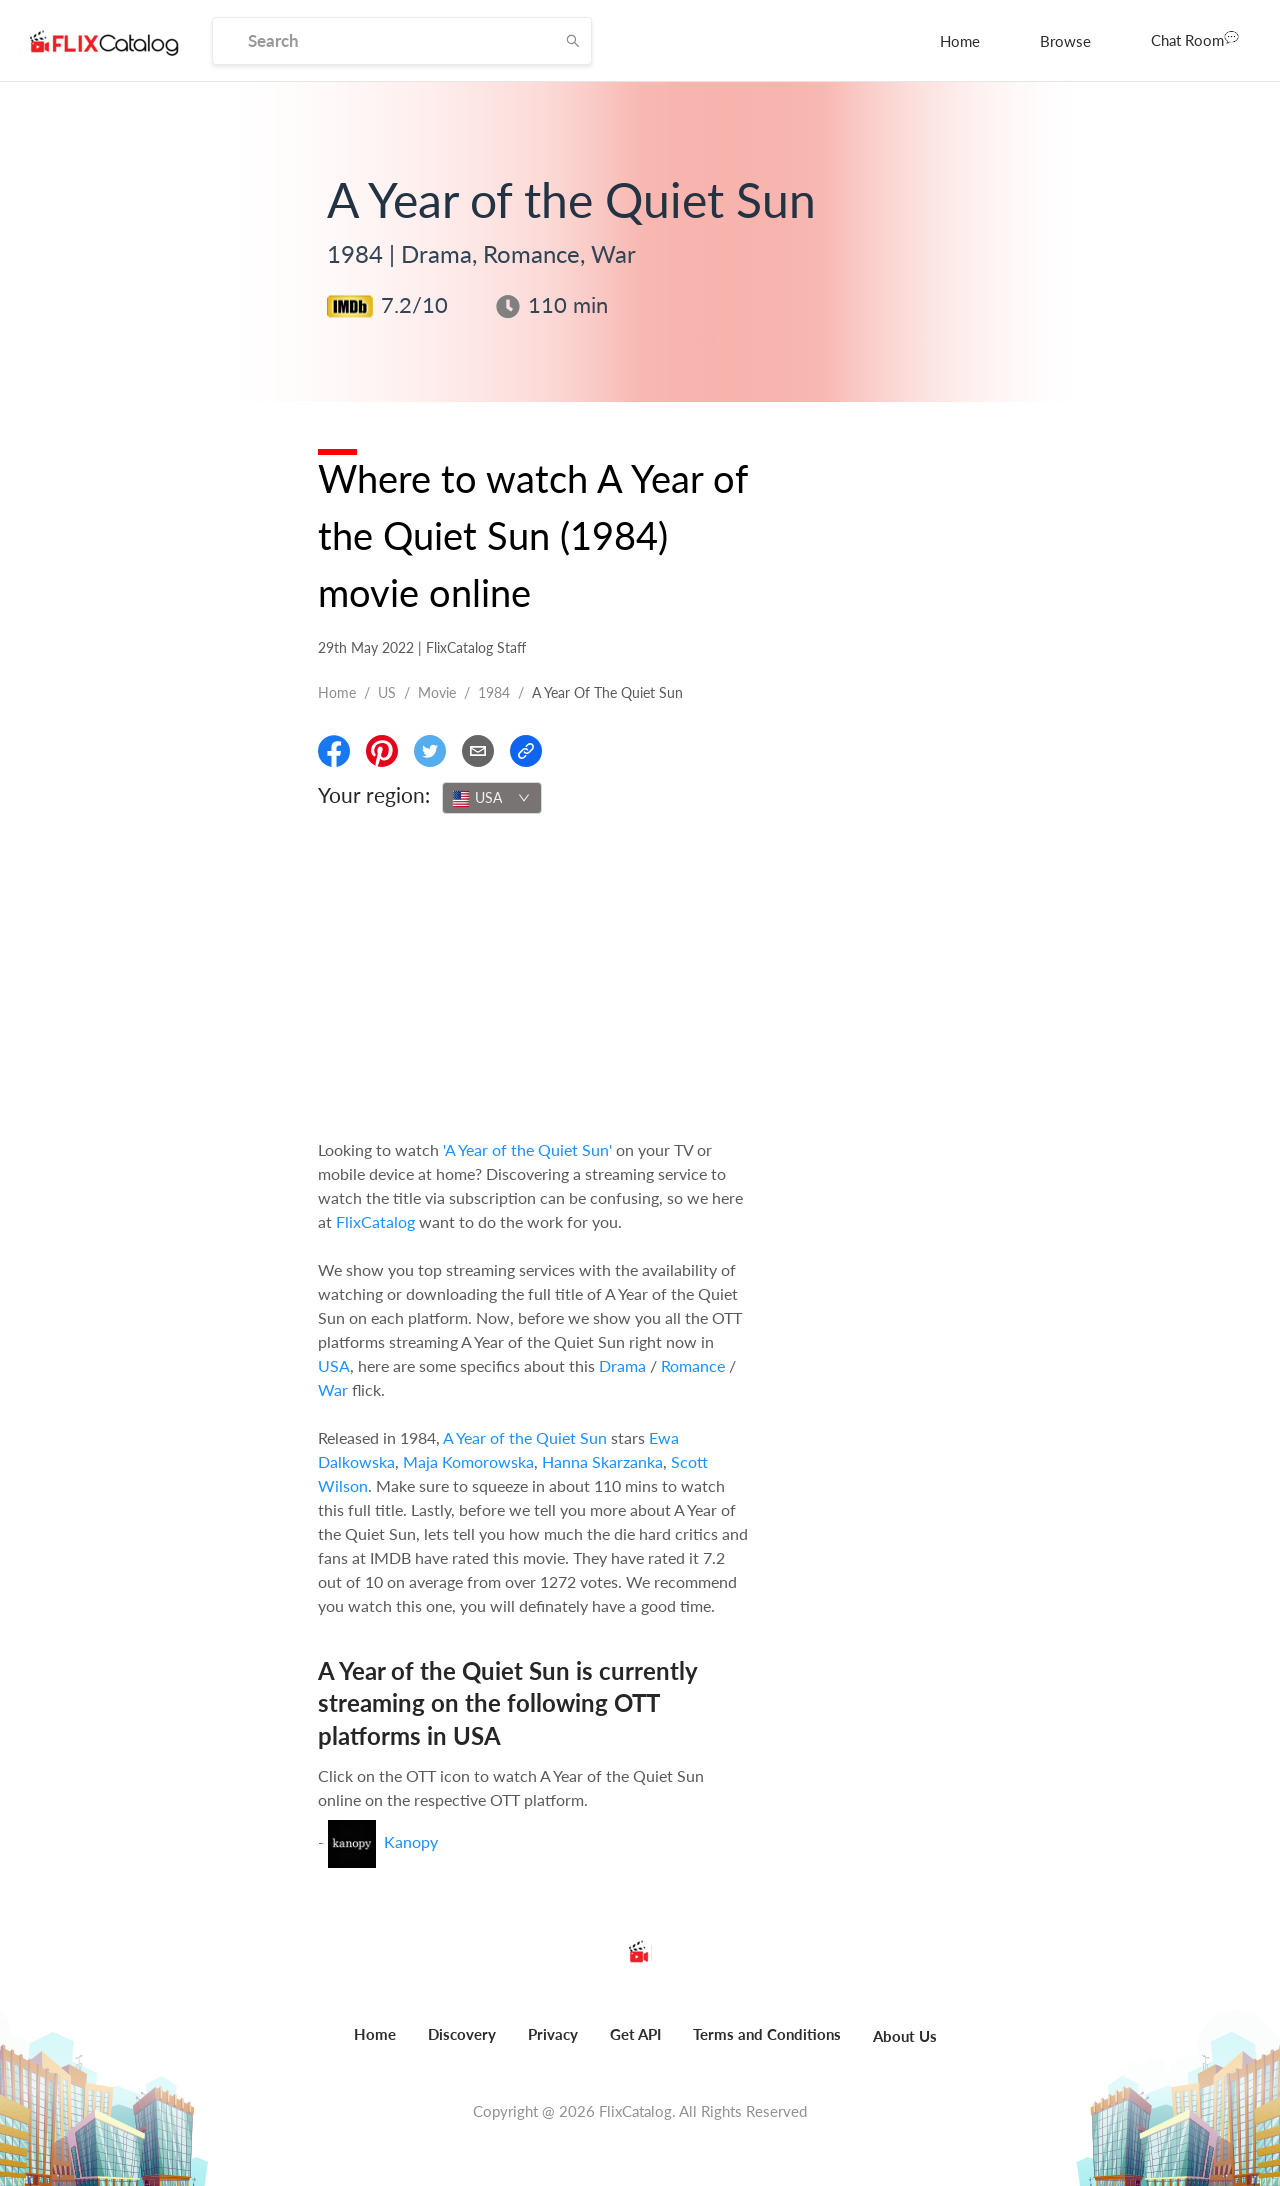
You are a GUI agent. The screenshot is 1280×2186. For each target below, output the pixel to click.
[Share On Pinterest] (382, 751)
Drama (622, 1365)
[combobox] (492, 798)
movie (437, 692)
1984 (494, 692)
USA (334, 1365)
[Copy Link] (526, 751)
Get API (635, 2034)
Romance (693, 1365)
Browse (1065, 41)
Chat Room (1195, 39)
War (333, 1389)
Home (960, 41)
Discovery (462, 2034)
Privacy (553, 2034)
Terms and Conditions (767, 2034)
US (387, 692)
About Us (905, 2036)
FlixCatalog (375, 1221)
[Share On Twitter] (430, 751)
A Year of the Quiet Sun (525, 1437)
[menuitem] (960, 41)
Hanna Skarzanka (602, 1461)
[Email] (478, 751)
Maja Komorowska (468, 1461)
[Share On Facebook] (334, 751)
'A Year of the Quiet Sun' (527, 1149)
